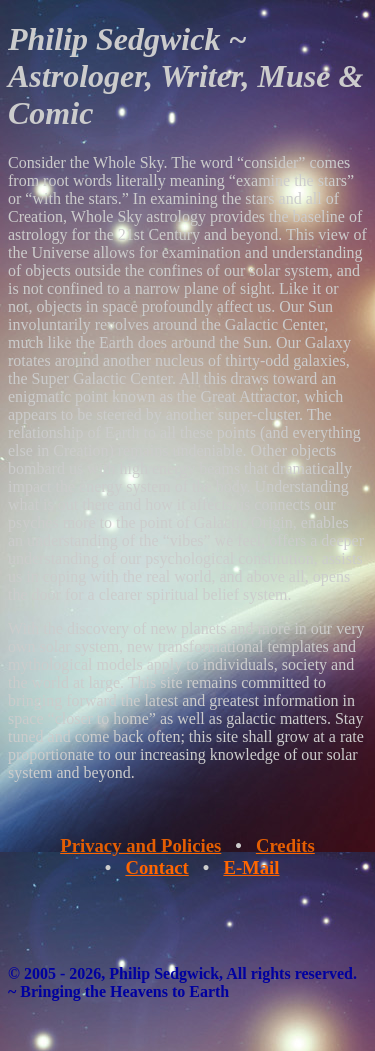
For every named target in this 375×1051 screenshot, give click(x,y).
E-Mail (251, 867)
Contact (156, 867)
